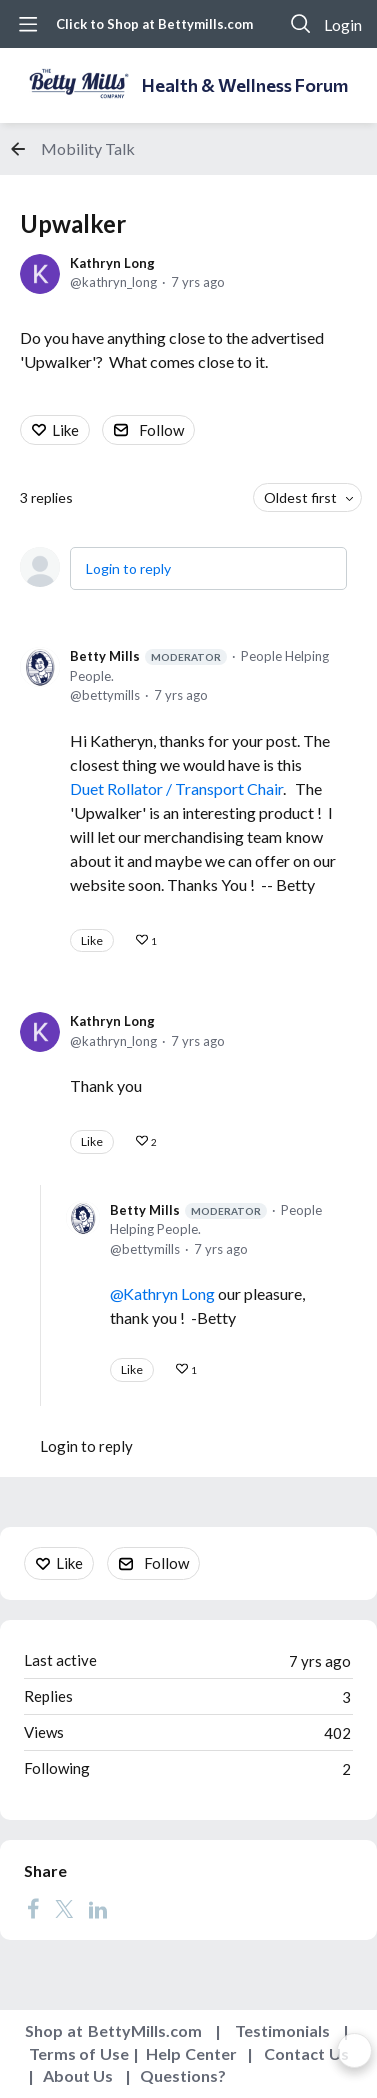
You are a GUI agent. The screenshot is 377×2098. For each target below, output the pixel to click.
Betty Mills (148, 656)
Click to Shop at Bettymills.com (154, 24)
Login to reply (128, 568)
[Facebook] (33, 1908)
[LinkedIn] (98, 1908)
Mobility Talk (88, 148)
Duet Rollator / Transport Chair (176, 788)
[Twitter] (64, 1908)
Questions (179, 2075)
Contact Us (306, 2053)
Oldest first (300, 497)
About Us (78, 2075)
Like (65, 430)
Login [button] (343, 24)
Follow (161, 430)
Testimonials (282, 2030)
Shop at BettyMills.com (113, 2030)
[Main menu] (28, 24)
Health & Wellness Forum (245, 85)
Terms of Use (79, 2053)
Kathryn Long (112, 263)
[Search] (301, 24)
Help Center (191, 2053)
